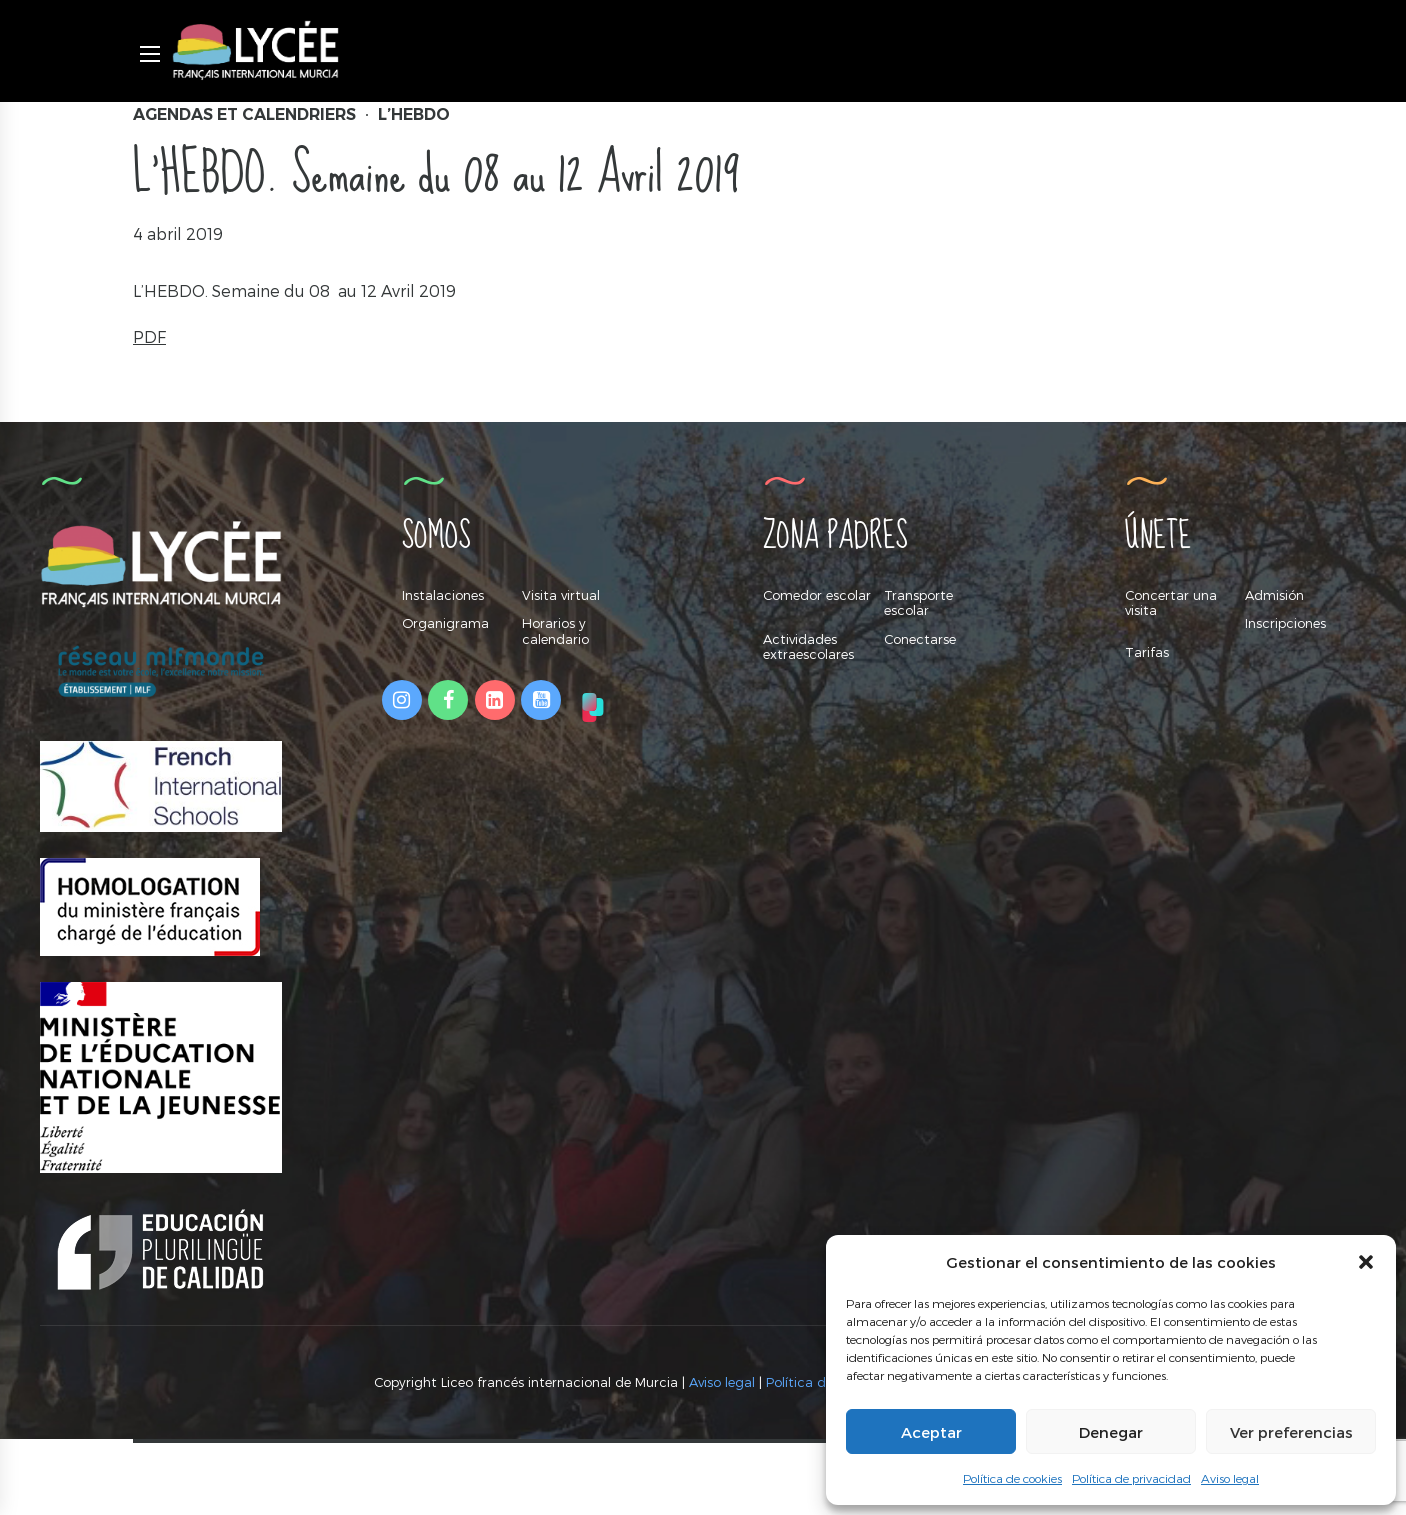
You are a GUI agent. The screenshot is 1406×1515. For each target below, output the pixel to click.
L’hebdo (414, 114)
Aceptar (931, 1432)
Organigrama (445, 623)
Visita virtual (561, 595)
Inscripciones (1285, 623)
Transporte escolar (918, 603)
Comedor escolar (817, 595)
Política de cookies (1012, 1478)
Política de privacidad (1131, 1478)
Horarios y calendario (555, 631)
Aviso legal (1230, 1478)
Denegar (1111, 1432)
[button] (1366, 1262)
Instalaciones (443, 595)
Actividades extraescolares (808, 647)
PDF (149, 336)
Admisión (1274, 595)
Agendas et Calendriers (244, 114)
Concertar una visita (1171, 603)
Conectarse (920, 639)
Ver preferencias (1291, 1432)
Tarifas (1147, 652)
